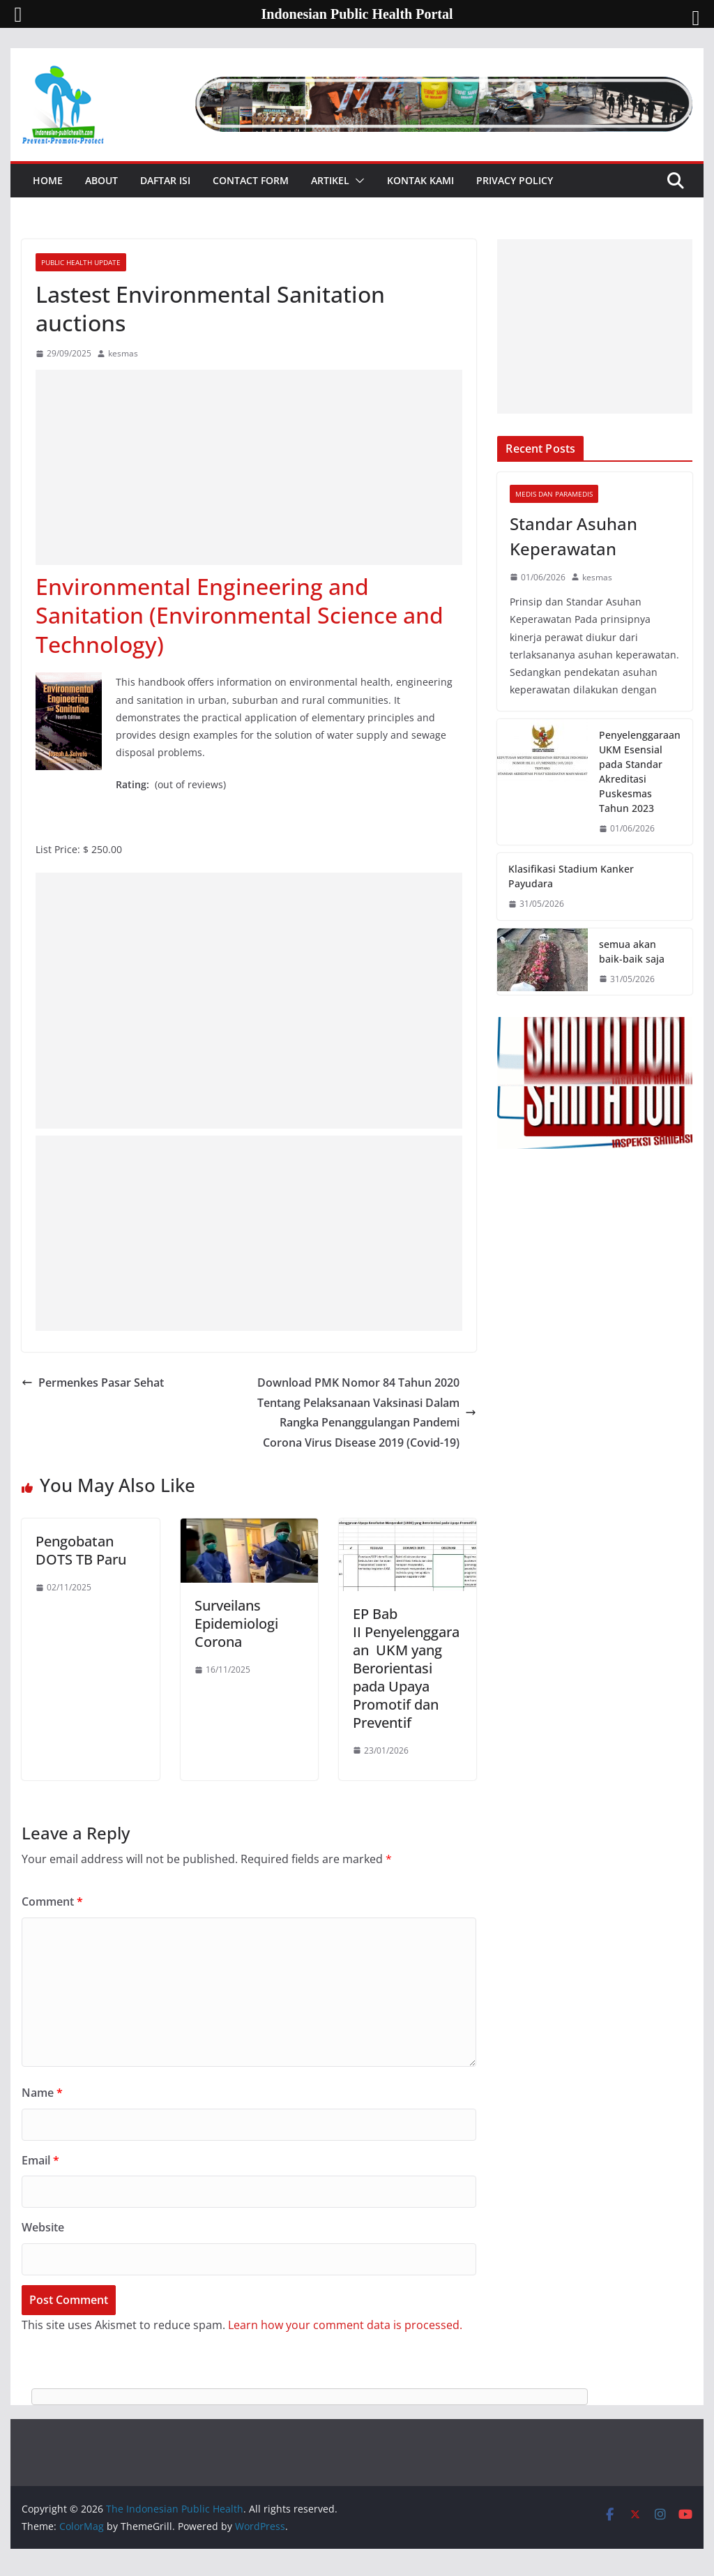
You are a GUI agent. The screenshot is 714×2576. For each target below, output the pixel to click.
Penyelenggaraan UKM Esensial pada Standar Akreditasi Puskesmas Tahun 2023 (640, 771)
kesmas (123, 353)
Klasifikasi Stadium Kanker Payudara (571, 876)
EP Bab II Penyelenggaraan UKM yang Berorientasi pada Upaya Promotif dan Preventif (406, 1668)
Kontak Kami (420, 180)
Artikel (330, 180)
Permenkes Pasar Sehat (93, 1382)
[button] (357, 180)
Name (42, 2092)
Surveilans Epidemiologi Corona (236, 1623)
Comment (52, 1901)
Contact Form (251, 180)
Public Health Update (81, 262)
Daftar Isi (165, 180)
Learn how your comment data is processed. (345, 2325)
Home (48, 180)
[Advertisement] (249, 467)
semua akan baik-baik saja (631, 951)
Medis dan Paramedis (554, 494)
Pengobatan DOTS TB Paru (81, 1550)
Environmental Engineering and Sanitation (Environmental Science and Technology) (239, 615)
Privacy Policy (514, 180)
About (101, 180)
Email (40, 2160)
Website (43, 2227)
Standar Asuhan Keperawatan (573, 536)
